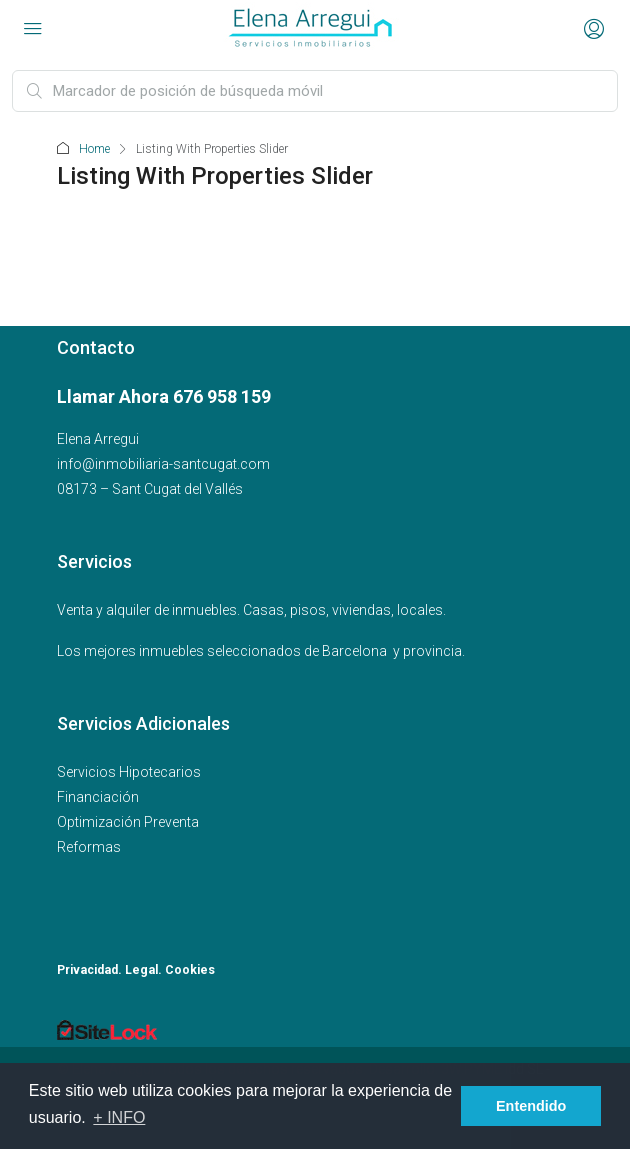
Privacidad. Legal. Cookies (136, 970)
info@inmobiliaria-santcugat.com (163, 464)
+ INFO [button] (119, 1117)
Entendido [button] (531, 1106)
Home (94, 149)
